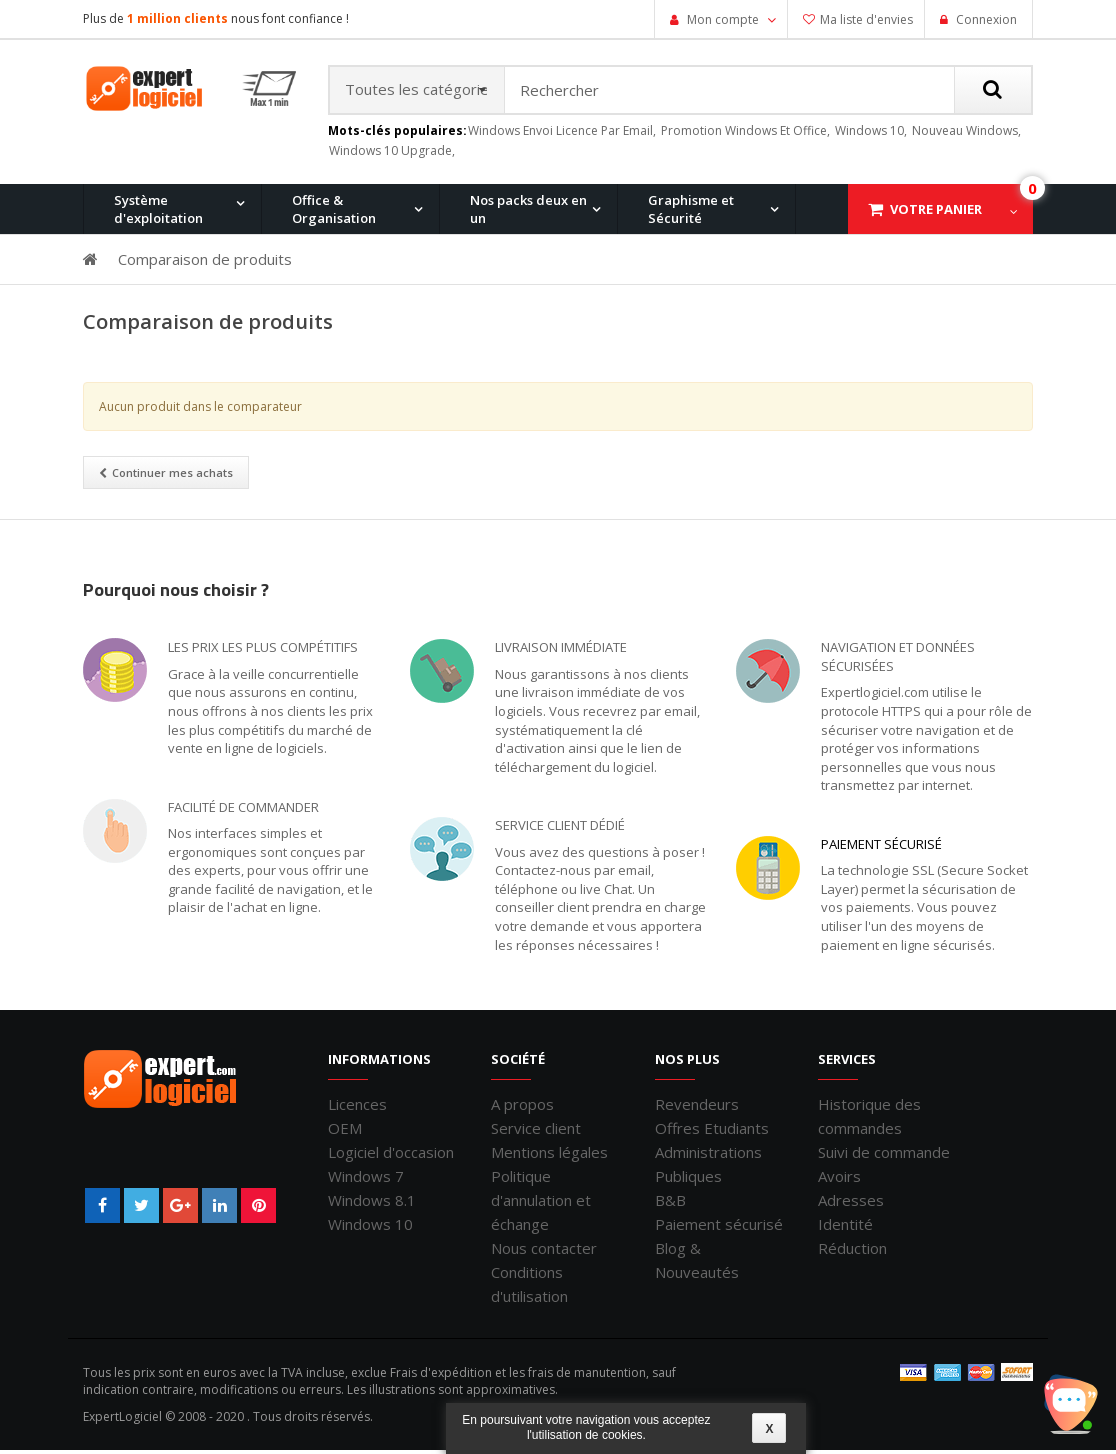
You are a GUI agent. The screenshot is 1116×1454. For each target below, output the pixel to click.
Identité (845, 1228)
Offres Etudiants (712, 1132)
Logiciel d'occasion (391, 1156)
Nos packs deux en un (528, 213)
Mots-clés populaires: (397, 135)
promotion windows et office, (745, 134)
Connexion (985, 19)
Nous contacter (544, 1252)
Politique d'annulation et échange (541, 1204)
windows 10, (871, 134)
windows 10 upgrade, (392, 154)
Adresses (851, 1204)
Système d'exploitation (158, 213)
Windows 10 (370, 1228)
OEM (345, 1132)
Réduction (852, 1252)
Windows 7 (366, 1180)
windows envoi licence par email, (562, 134)
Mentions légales (549, 1156)
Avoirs (839, 1180)
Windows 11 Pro (152, 315)
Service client (536, 1132)
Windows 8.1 (372, 1204)
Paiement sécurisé (881, 848)
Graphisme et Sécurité (691, 213)
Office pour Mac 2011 (631, 315)
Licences (357, 1108)
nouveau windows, (966, 134)
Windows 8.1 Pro (463, 315)
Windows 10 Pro (307, 315)
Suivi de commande (884, 1156)
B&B (670, 1204)
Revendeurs (697, 1108)
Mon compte (723, 19)
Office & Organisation (334, 213)
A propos (522, 1108)
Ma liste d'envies (866, 19)
